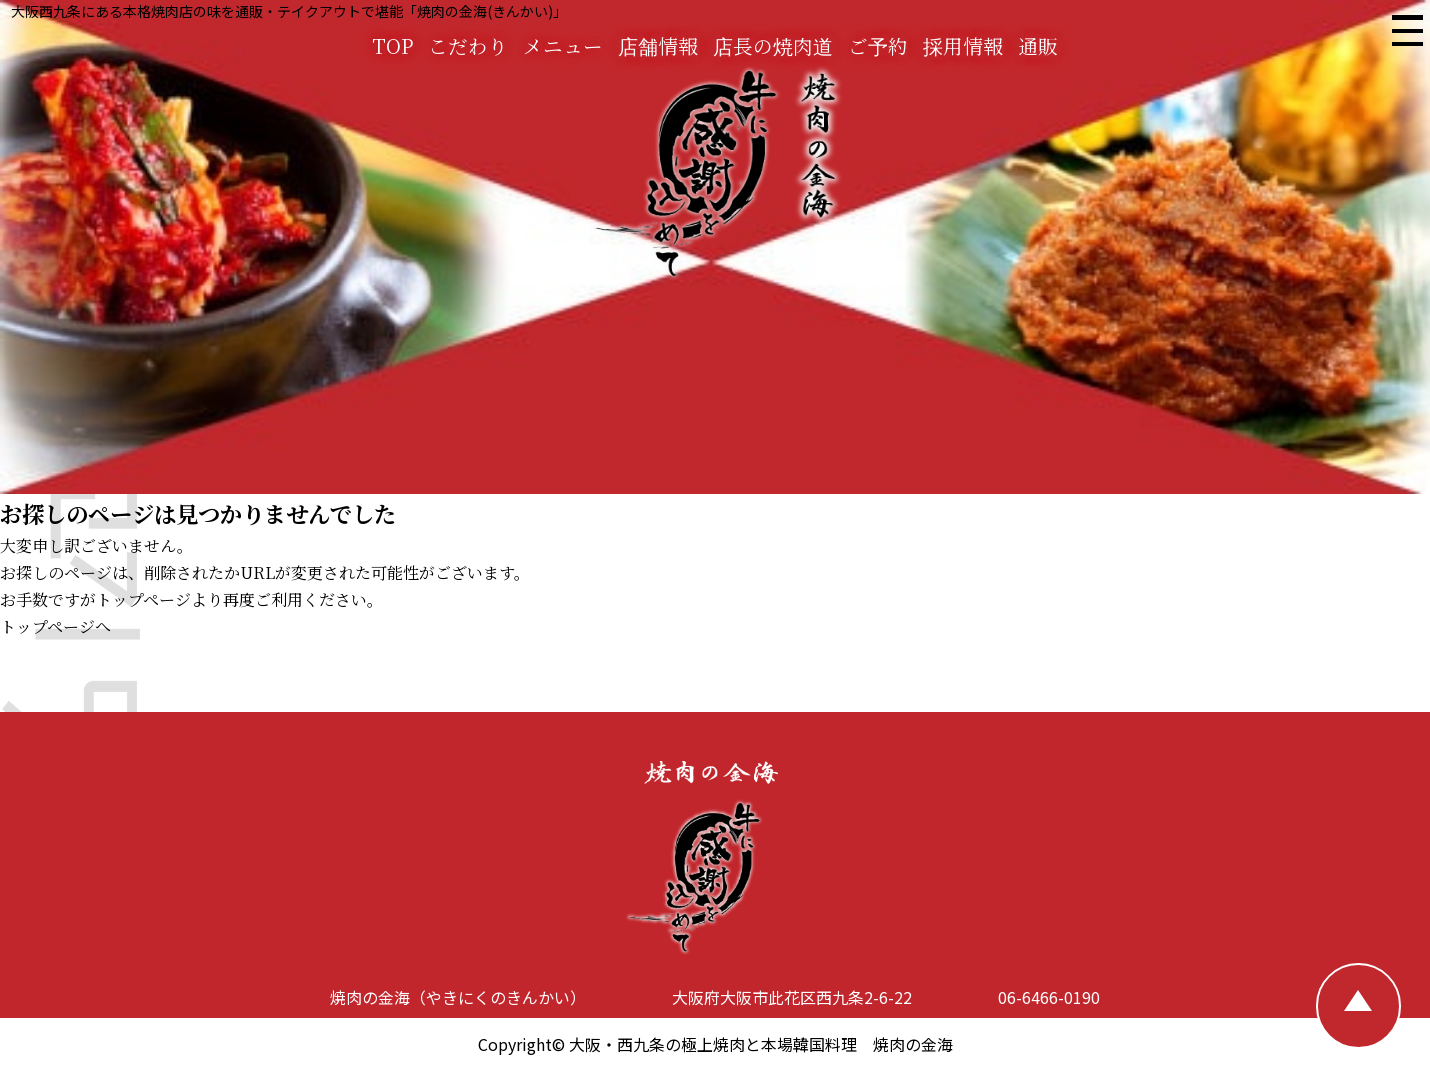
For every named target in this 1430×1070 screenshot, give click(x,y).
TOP (392, 45)
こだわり (468, 45)
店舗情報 (658, 45)
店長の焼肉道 (773, 45)
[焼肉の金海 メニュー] (1405, 34)
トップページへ (55, 626)
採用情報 (963, 45)
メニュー (563, 45)
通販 (1038, 45)
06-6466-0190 (1049, 997)
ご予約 (878, 45)
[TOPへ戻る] (1359, 1006)
